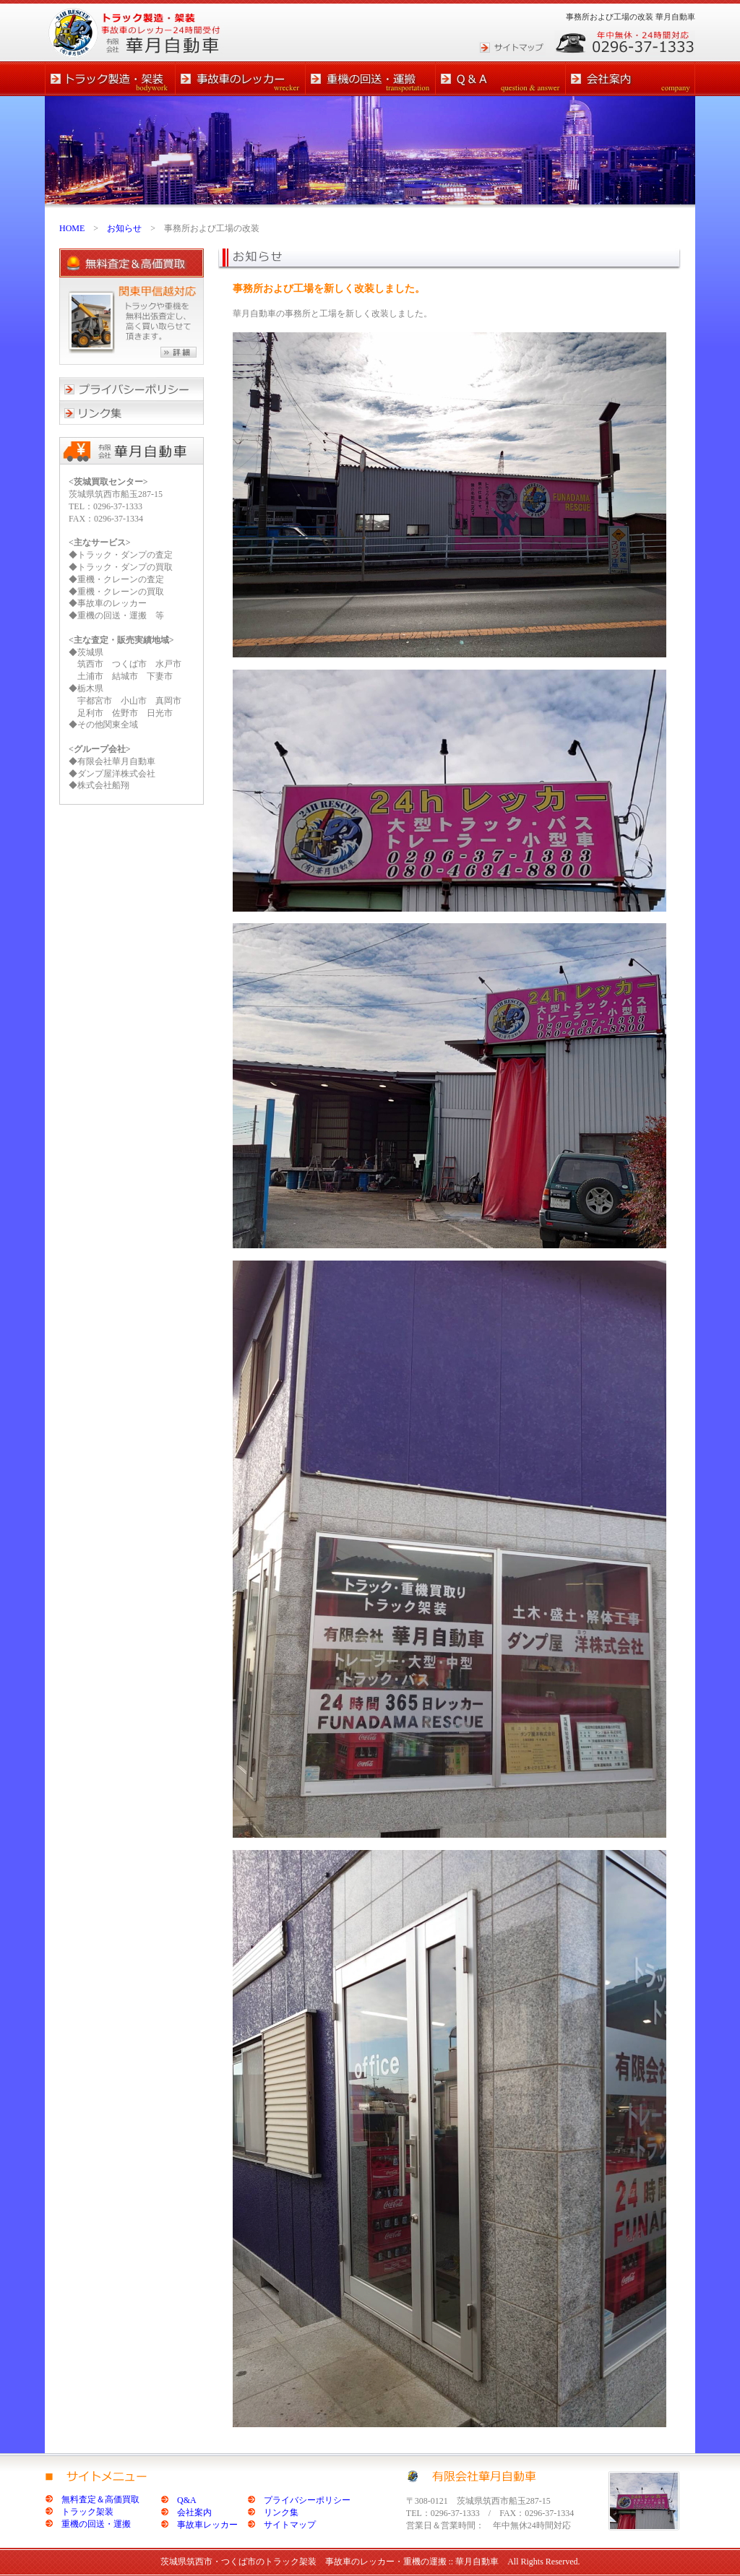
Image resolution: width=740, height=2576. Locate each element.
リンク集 (281, 2512)
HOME (72, 228)
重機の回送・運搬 (96, 2524)
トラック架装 (87, 2512)
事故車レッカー (207, 2525)
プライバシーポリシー (307, 2500)
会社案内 (194, 2512)
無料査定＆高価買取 (100, 2499)
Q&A (187, 2500)
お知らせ (124, 228)
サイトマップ (290, 2525)
